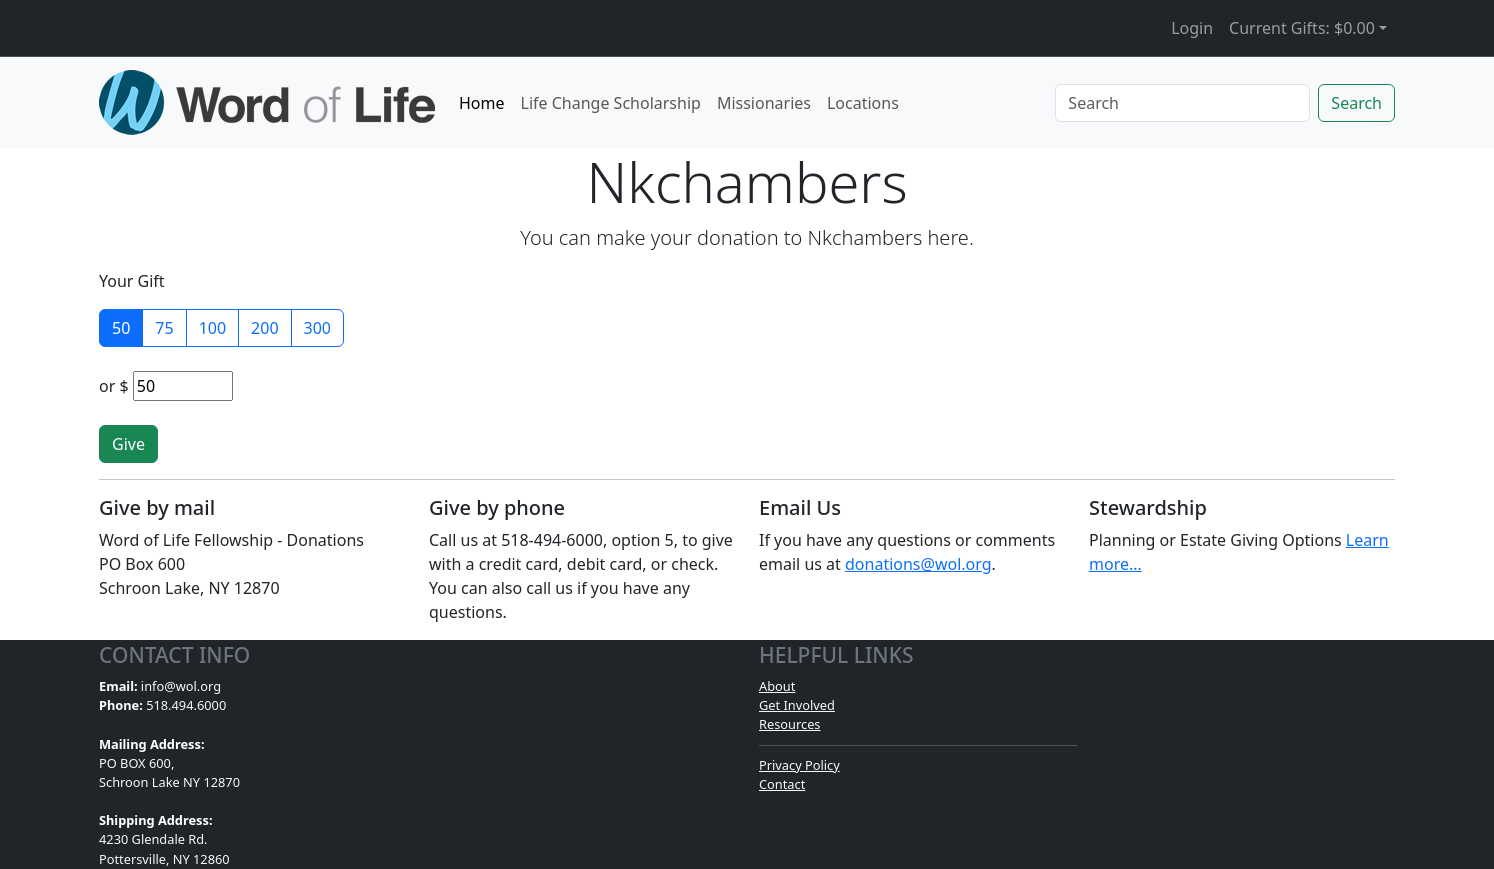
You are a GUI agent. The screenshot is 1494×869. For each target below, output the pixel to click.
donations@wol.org (918, 564)
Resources (789, 724)
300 (317, 328)
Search (1356, 103)
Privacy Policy (799, 765)
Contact (782, 784)
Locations (863, 103)
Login (1192, 28)
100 (212, 328)
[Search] (1182, 103)
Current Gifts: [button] (1302, 28)
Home (482, 103)
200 (264, 328)
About (777, 686)
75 (164, 328)
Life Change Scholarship (611, 103)
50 (121, 328)
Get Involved (797, 705)
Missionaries (764, 103)
